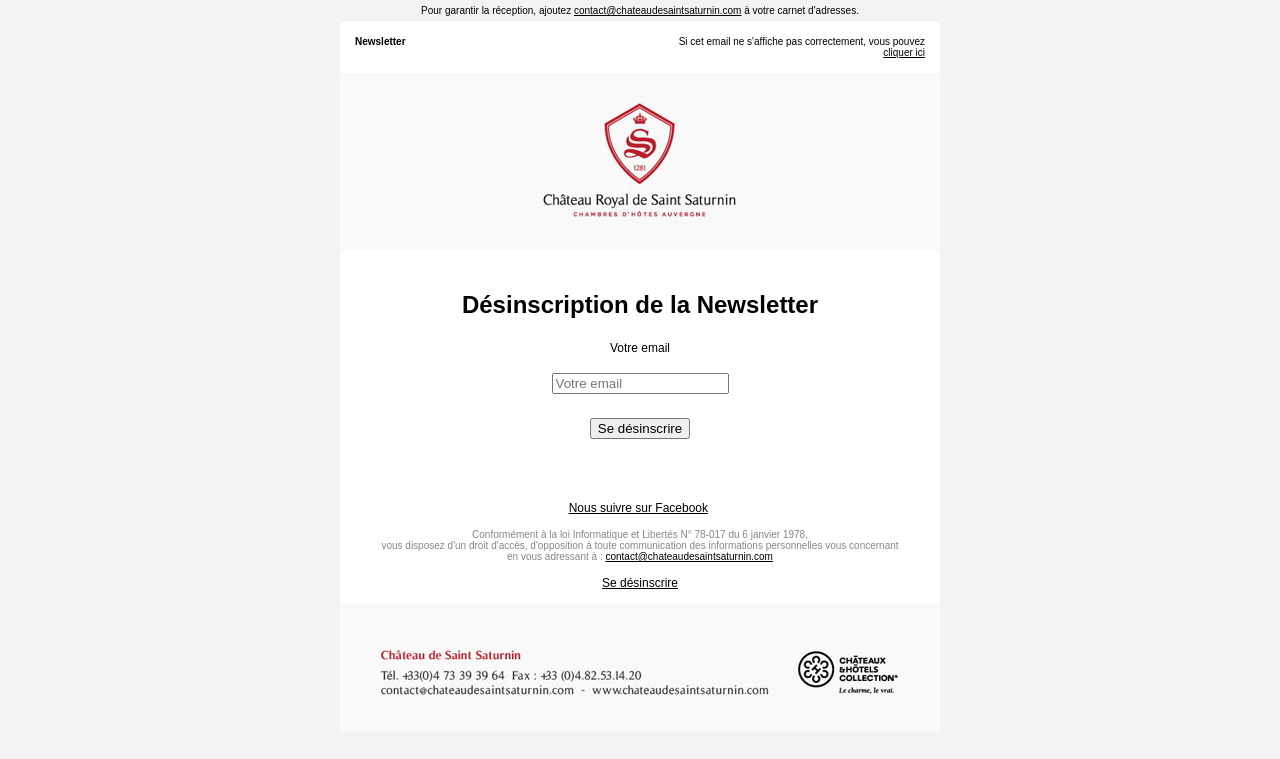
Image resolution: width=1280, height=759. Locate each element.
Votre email (640, 348)
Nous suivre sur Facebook (638, 508)
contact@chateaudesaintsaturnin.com (657, 10)
